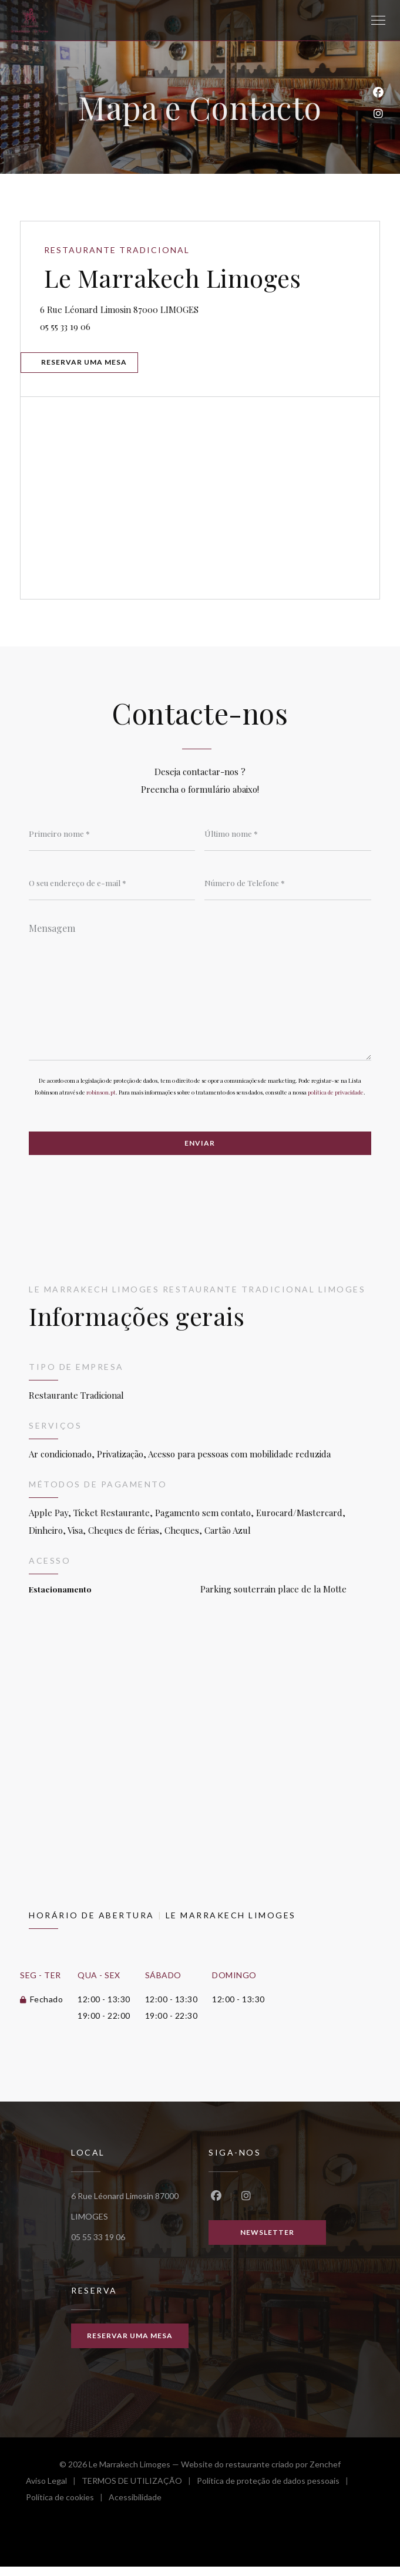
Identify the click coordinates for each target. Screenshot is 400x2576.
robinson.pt (101, 1100)
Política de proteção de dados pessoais (275, 2491)
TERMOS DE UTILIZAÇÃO (139, 2491)
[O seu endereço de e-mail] (112, 889)
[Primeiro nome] (112, 839)
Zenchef (325, 2474)
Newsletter (267, 2241)
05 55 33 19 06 (70, 328)
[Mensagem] (200, 994)
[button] (378, 20)
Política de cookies (67, 2508)
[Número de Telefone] (287, 889)
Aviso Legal (54, 2491)
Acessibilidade (135, 2508)
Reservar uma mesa (88, 366)
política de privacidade (336, 1100)
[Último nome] (287, 839)
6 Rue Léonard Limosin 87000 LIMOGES (173, 308)
